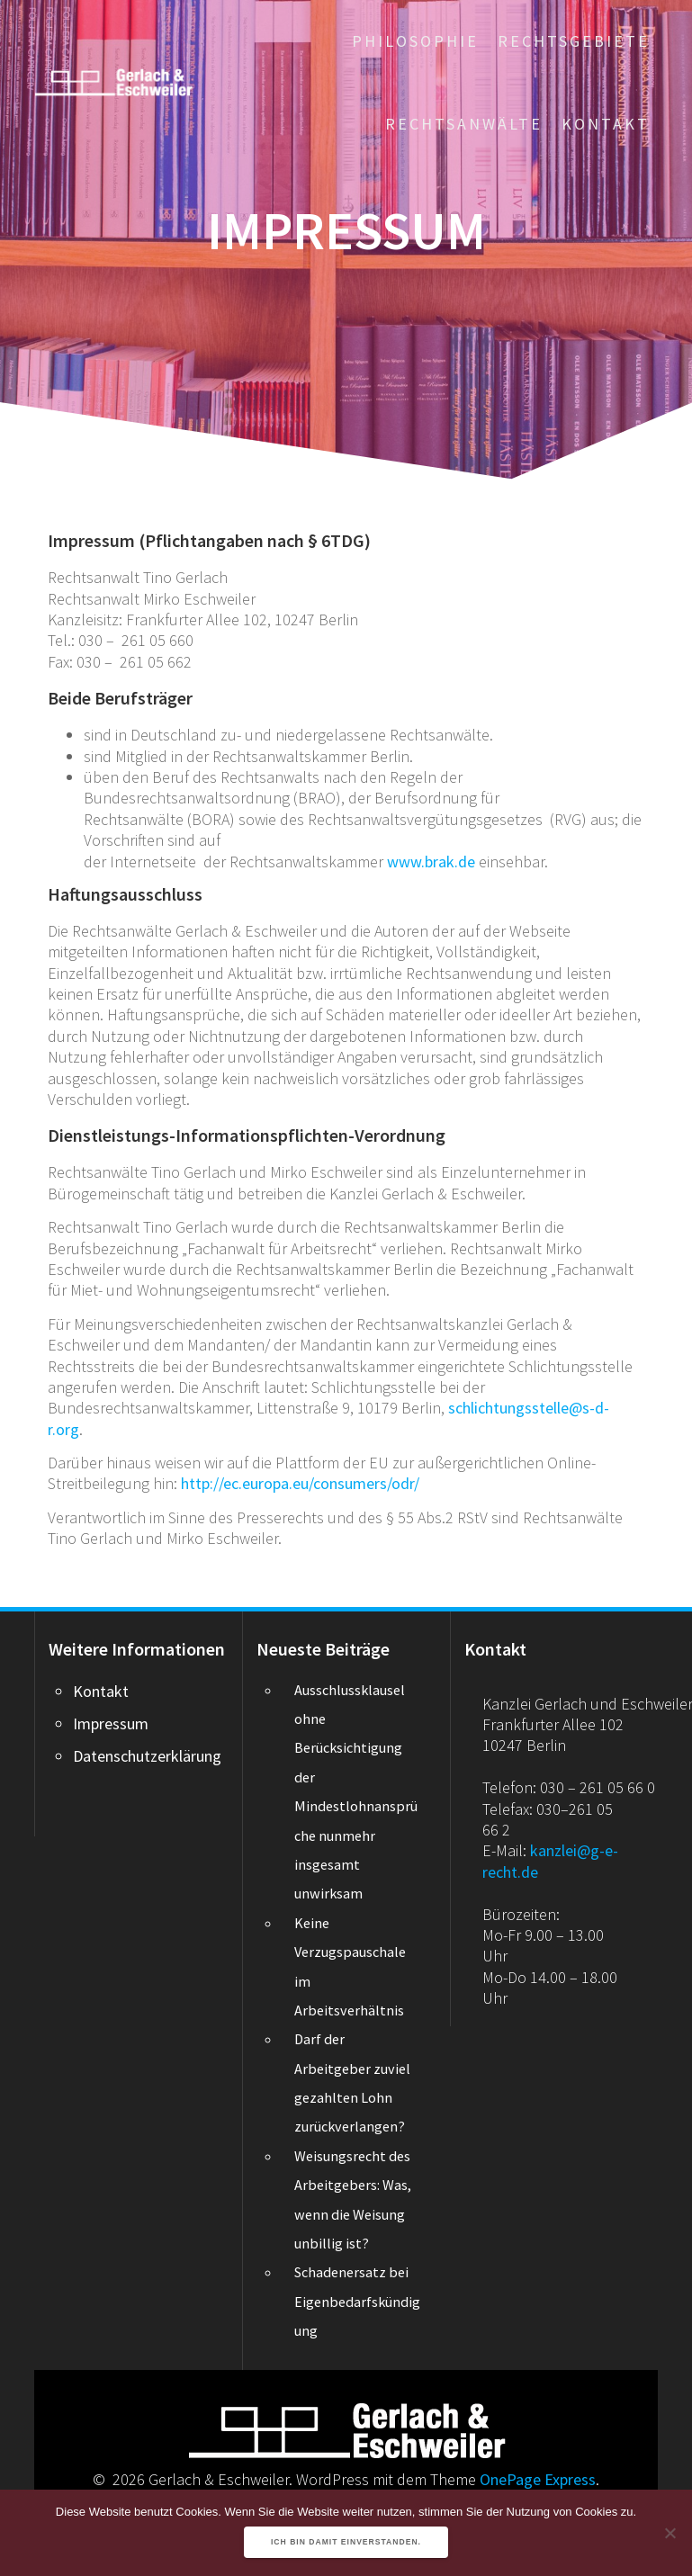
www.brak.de (431, 861)
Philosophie (415, 41)
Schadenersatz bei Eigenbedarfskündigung (357, 2301)
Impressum (110, 1723)
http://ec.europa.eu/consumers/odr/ (300, 1483)
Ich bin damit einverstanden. (346, 2541)
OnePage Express (538, 2479)
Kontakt (606, 123)
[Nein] (670, 2533)
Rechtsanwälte (464, 123)
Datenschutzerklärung (147, 1756)
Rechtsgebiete (574, 41)
